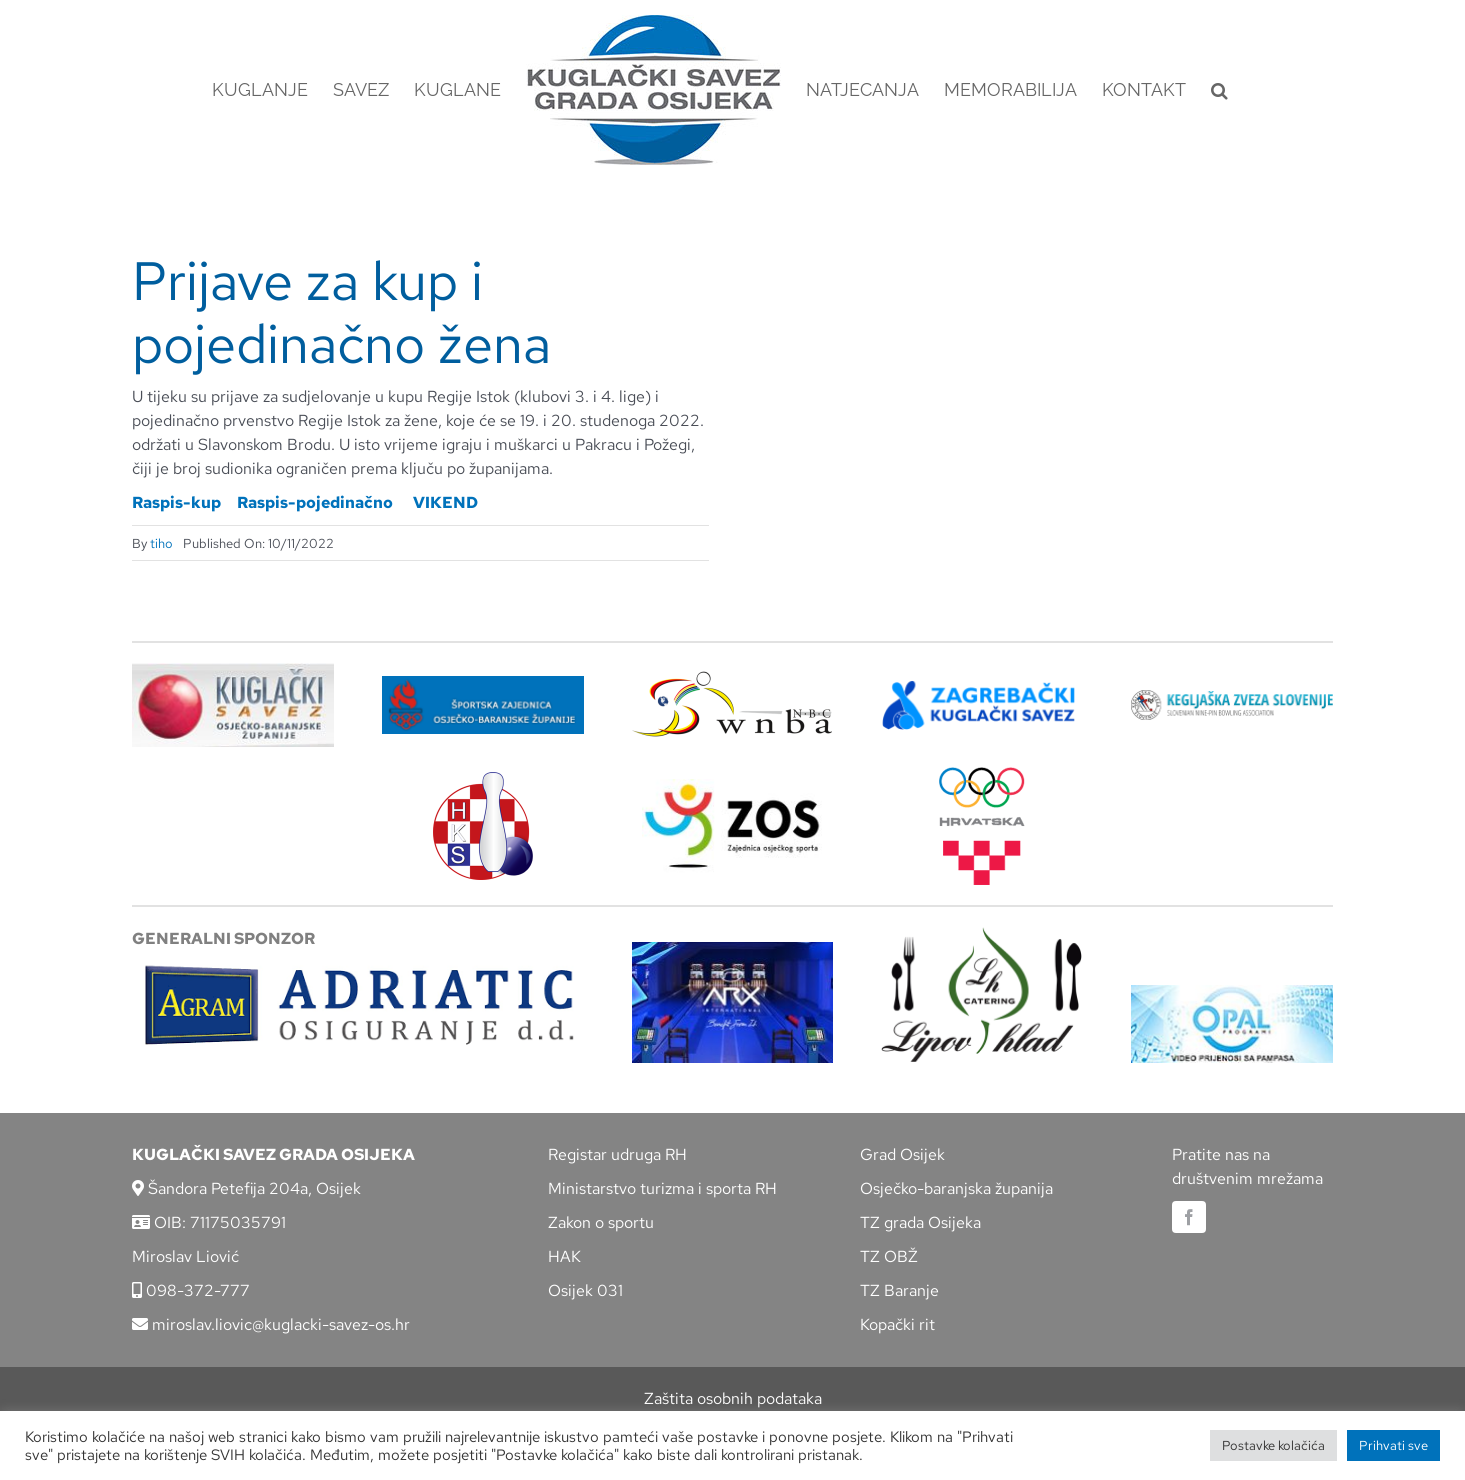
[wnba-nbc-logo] (732, 678)
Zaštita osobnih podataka (733, 1398)
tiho (161, 543)
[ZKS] (982, 686)
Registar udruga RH (617, 1154)
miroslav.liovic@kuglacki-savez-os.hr (271, 1324)
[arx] (733, 949)
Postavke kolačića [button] (1273, 1445)
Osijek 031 (585, 1290)
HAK (564, 1256)
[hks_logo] (483, 779)
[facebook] (1189, 1217)
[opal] (1232, 992)
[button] (1219, 90)
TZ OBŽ (889, 1256)
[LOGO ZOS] (732, 786)
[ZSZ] (483, 683)
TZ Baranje (899, 1290)
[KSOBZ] (233, 670)
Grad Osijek (902, 1154)
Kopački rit (897, 1324)
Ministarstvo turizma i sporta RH (662, 1188)
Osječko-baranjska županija (956, 1188)
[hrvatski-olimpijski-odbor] (982, 774)
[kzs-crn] (1232, 697)
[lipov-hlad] (982, 934)
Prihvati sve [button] (1393, 1445)
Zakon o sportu (601, 1222)
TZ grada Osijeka (920, 1222)
